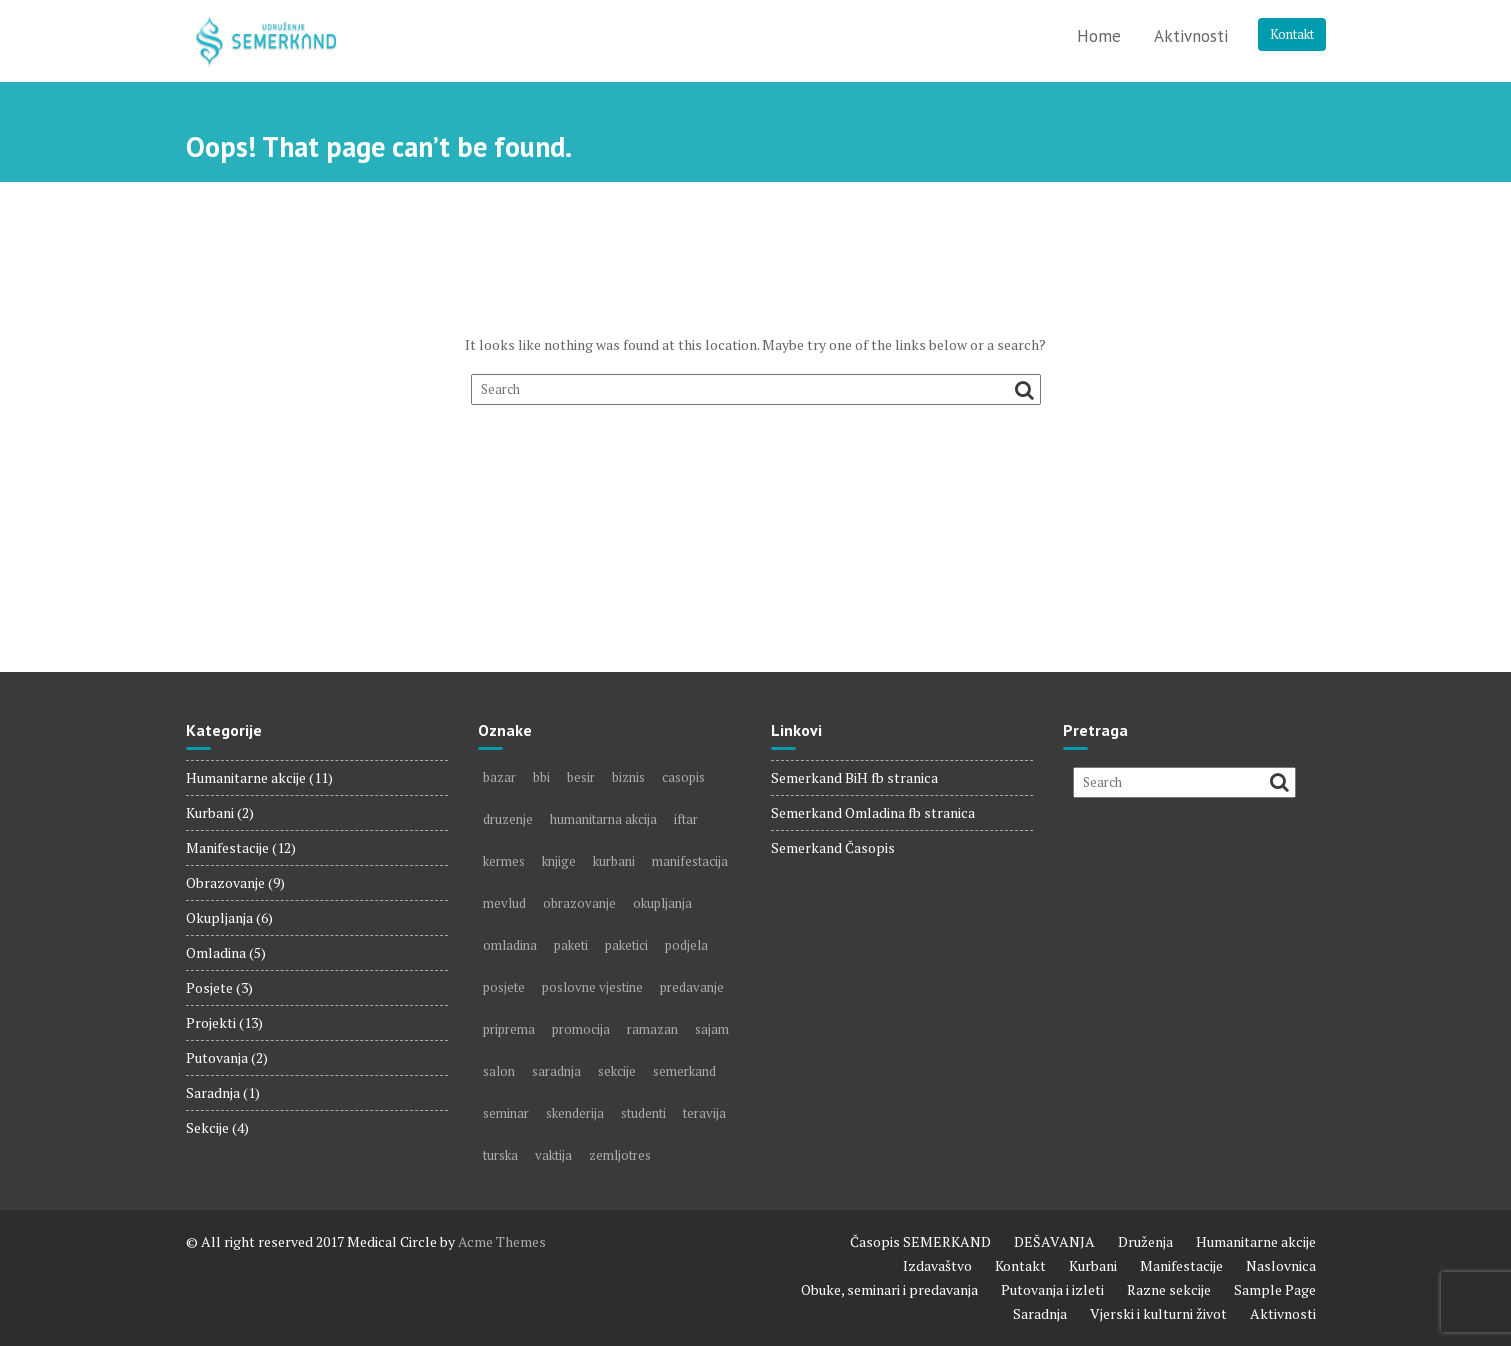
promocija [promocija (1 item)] (581, 1029)
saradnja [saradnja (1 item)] (556, 1071)
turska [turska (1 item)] (500, 1155)
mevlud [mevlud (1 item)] (504, 903)
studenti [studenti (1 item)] (643, 1113)
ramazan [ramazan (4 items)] (652, 1029)
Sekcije (207, 1127)
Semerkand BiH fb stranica (854, 777)
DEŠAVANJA (1054, 1241)
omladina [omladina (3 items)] (510, 945)
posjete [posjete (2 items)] (504, 987)
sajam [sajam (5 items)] (712, 1029)
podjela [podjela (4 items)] (686, 945)
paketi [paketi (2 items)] (571, 945)
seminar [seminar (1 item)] (506, 1113)
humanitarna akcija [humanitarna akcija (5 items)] (603, 819)
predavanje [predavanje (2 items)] (692, 987)
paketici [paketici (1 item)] (626, 945)
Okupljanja (219, 917)
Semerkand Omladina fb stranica (873, 812)
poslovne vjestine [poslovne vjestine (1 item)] (592, 987)
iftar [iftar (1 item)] (686, 819)
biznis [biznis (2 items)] (628, 777)
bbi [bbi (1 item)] (541, 777)
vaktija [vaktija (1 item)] (553, 1155)
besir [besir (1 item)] (581, 777)
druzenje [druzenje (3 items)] (508, 819)
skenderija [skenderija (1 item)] (575, 1113)
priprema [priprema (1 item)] (509, 1029)
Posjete (209, 987)
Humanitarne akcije (246, 777)
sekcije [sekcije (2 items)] (617, 1071)
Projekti (211, 1022)
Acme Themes (502, 1241)
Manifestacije (227, 847)
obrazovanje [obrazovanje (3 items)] (579, 903)
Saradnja (213, 1092)
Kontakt (1292, 34)
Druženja (1145, 1241)
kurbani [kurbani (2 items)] (614, 861)
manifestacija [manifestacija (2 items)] (690, 861)
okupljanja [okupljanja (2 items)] (662, 903)
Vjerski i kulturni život (1158, 1313)
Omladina (216, 952)
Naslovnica (1281, 1265)
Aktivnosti (1191, 36)
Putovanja (217, 1057)
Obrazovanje (225, 882)
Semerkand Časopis (833, 847)
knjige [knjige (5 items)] (559, 861)
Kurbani (210, 812)
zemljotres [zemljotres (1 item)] (620, 1155)
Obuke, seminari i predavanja (889, 1289)
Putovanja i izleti (1052, 1289)
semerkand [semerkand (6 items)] (684, 1071)
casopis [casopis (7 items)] (683, 777)
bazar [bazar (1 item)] (499, 777)
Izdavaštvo (937, 1265)
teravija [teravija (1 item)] (704, 1113)
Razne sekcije (1169, 1289)
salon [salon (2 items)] (499, 1071)
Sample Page (1275, 1289)
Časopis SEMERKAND (920, 1241)
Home (1099, 36)
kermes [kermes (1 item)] (504, 861)
